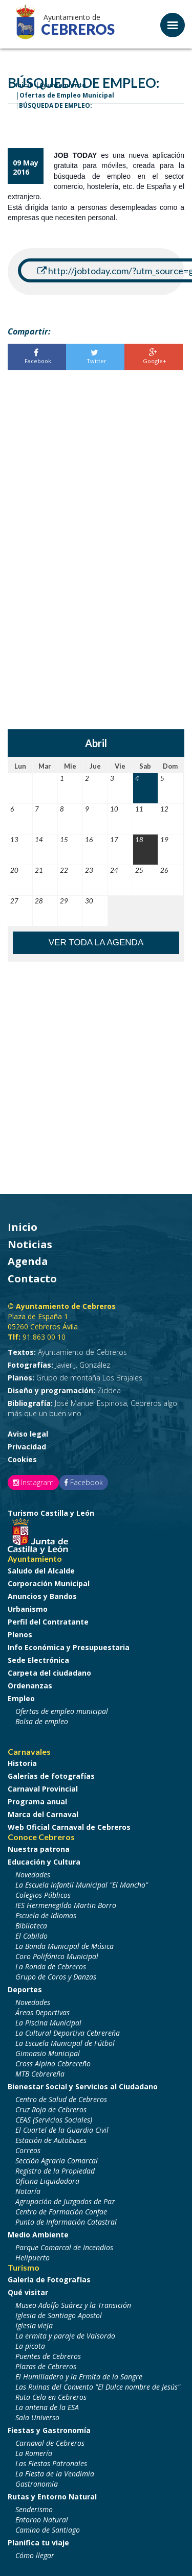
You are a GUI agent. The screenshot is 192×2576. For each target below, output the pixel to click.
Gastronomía (36, 2484)
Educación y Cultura (44, 1862)
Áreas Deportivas (42, 2012)
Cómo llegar (34, 2555)
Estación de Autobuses (51, 2140)
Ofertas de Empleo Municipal (66, 95)
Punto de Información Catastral (66, 2222)
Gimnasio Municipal (47, 2053)
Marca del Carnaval (43, 1814)
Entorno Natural (41, 2519)
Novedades (32, 1874)
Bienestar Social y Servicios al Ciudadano (83, 2086)
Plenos (20, 1634)
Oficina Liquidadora (47, 2181)
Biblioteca (31, 1925)
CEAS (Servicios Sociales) (53, 2120)
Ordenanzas (30, 1685)
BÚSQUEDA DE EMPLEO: (55, 105)
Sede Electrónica (38, 1660)
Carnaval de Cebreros (49, 2443)
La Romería (33, 2453)
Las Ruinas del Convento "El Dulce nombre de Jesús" (97, 2387)
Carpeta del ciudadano (49, 1673)
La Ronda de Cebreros (50, 1966)
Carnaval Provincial (43, 1789)
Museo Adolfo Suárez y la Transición (73, 2305)
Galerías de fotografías (51, 1776)
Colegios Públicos (43, 1895)
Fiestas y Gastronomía (49, 2430)
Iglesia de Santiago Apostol (58, 2315)
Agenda (28, 1261)
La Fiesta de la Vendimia (54, 2473)
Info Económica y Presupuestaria (69, 1647)
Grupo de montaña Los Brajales (75, 1377)
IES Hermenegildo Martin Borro (65, 1905)
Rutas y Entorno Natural (52, 2496)
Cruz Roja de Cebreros (51, 2109)
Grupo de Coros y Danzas (55, 1977)
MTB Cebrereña (40, 2074)
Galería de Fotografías (49, 2279)
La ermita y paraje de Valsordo (65, 2336)
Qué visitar (28, 2292)
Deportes (25, 1989)
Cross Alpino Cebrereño (53, 2063)
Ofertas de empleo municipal (61, 1711)
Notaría (27, 2191)
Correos (27, 2150)
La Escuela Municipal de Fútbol (65, 2043)
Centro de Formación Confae (61, 2211)
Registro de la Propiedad (55, 2171)
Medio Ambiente (38, 2234)
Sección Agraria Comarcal (56, 2160)
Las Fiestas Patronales (51, 2463)
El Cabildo (31, 1936)
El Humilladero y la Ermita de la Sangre (78, 2376)
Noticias (30, 1244)
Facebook (36, 357)
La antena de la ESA (47, 2407)
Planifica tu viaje (38, 2542)
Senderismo (34, 2509)
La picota (30, 2346)
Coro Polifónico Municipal (56, 1956)
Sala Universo (37, 2417)
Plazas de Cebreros (45, 2366)
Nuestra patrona (39, 1849)
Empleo (21, 1698)
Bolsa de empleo (41, 1721)
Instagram (33, 1482)
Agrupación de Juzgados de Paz (65, 2201)
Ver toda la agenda (96, 942)
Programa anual (37, 1801)
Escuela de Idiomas (45, 1915)
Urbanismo (28, 1609)
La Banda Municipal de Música (64, 1946)
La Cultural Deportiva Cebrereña (67, 2033)
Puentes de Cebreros (48, 2356)
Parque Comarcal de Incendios (64, 2247)
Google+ (153, 357)
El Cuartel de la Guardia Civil (62, 2130)
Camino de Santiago (47, 2530)
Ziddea (64, 1390)
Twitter (94, 357)
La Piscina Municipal (48, 2023)
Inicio (22, 1227)
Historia (22, 1763)
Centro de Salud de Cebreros (61, 2099)
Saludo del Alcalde (41, 1571)
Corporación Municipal (49, 1583)
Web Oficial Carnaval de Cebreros (69, 1827)
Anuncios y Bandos (42, 1596)
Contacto (32, 1278)
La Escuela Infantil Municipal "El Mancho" (81, 1885)
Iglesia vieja (34, 2325)
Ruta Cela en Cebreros (51, 2397)
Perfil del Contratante (48, 1622)
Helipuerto (32, 2257)
